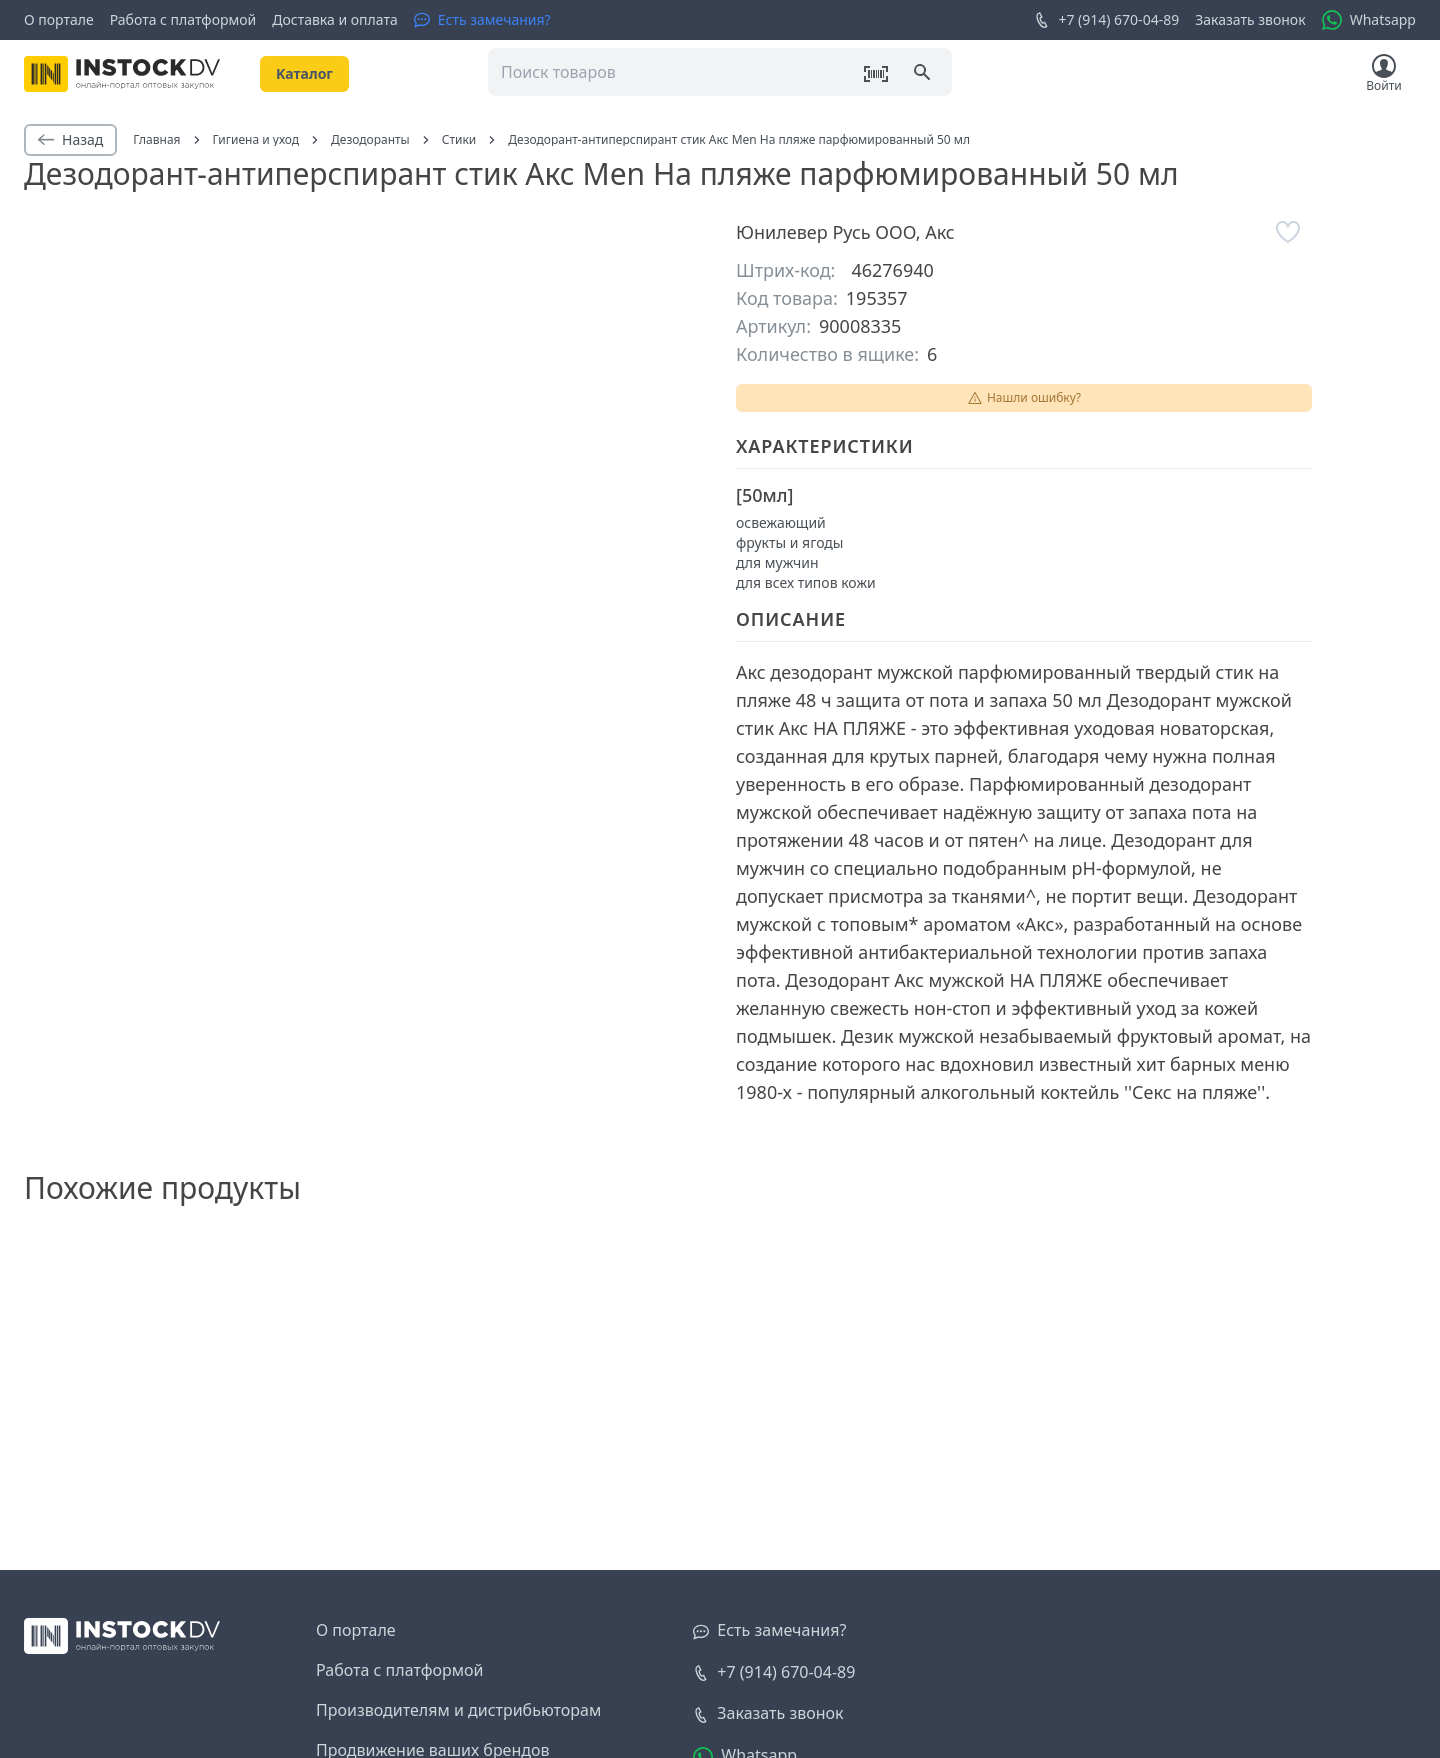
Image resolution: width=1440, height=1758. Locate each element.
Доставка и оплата (334, 19)
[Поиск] (924, 74)
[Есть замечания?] (482, 20)
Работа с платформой (183, 19)
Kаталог (304, 73)
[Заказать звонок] (768, 1714)
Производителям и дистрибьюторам (458, 1710)
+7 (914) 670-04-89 (1106, 20)
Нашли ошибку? (1024, 397)
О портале (59, 19)
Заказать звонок (1250, 19)
